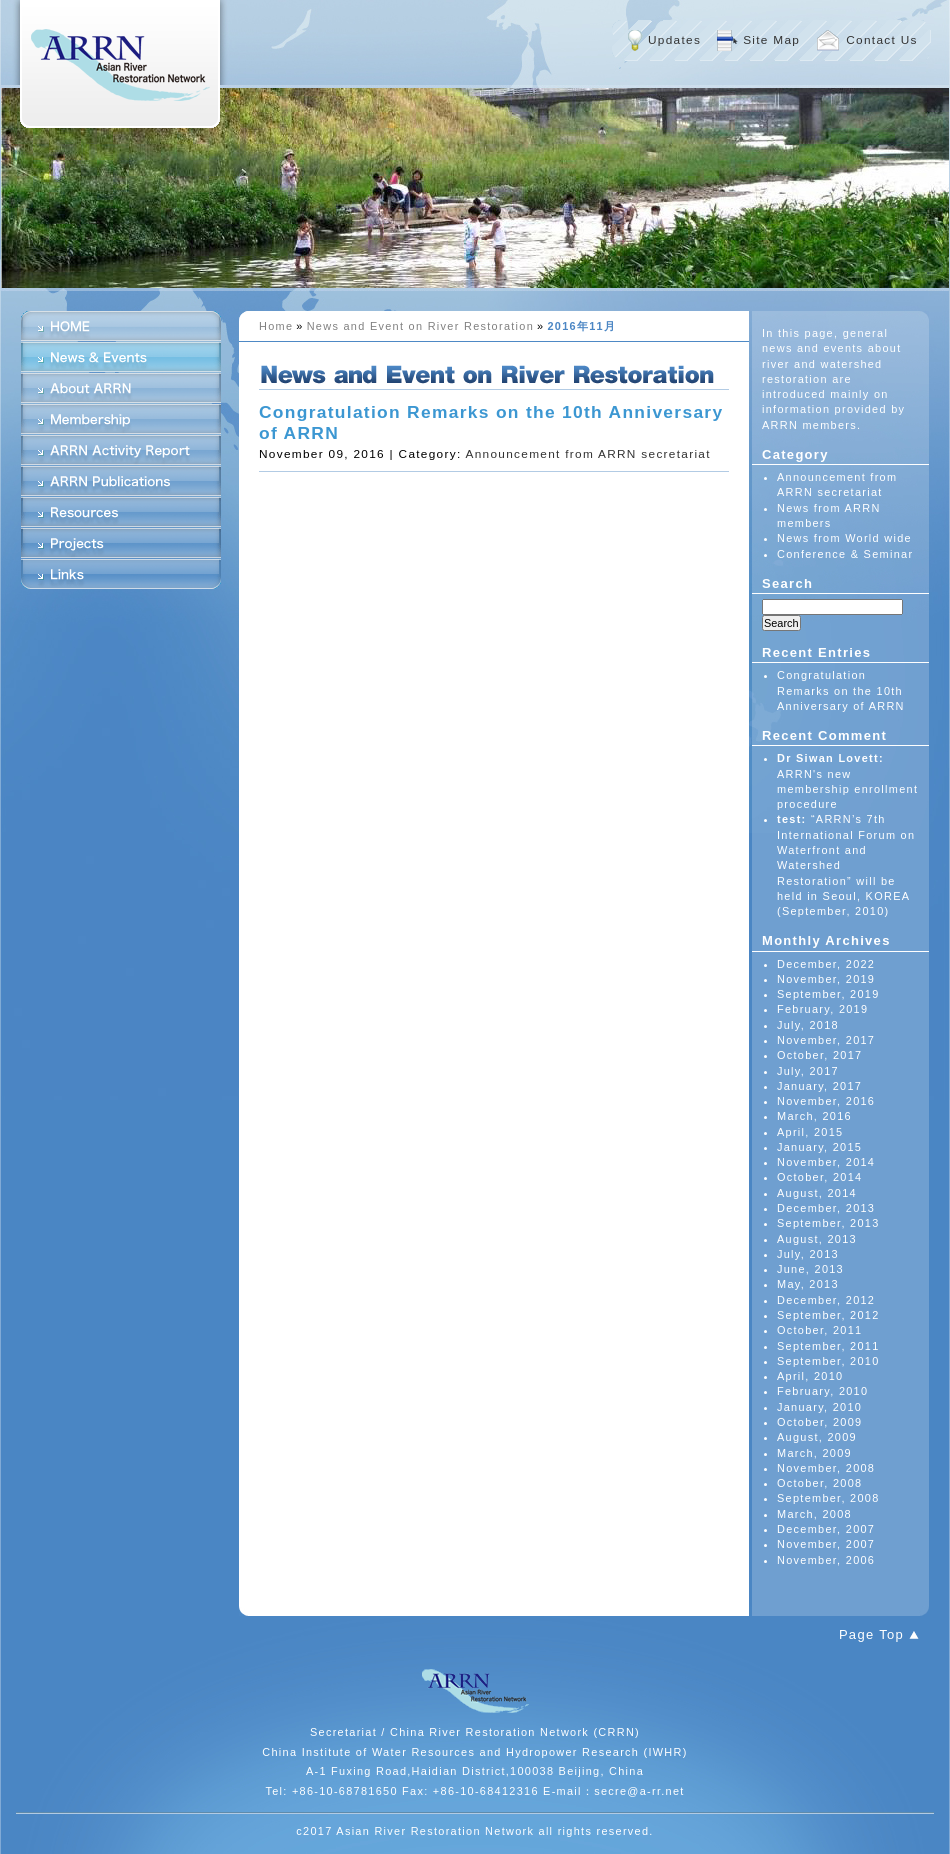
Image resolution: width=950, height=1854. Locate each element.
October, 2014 (819, 1177)
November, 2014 (826, 1162)
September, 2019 (828, 994)
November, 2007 (826, 1544)
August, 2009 (817, 1437)
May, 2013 (808, 1284)
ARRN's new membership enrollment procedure (847, 789)
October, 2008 (819, 1483)
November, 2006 (826, 1560)
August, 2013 (817, 1239)
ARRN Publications (121, 481)
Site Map (771, 40)
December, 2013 (826, 1208)
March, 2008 (814, 1514)
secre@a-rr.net (639, 1791)
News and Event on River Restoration (420, 326)
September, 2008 (828, 1498)
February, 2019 (822, 1009)
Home (276, 326)
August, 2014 (817, 1193)
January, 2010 (819, 1407)
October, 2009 (819, 1422)
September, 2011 (828, 1346)
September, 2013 (828, 1223)
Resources (121, 512)
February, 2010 (822, 1391)
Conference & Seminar (845, 554)
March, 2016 (814, 1116)
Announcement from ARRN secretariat (587, 454)
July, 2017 (808, 1071)
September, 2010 (828, 1361)
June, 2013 (810, 1269)
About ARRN (121, 388)
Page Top (871, 1634)
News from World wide (844, 538)
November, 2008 (826, 1468)
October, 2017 (819, 1055)
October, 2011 (819, 1330)
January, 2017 (819, 1086)
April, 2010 (810, 1376)
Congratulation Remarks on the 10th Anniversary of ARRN (841, 690)
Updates (674, 40)
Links (121, 574)
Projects (121, 543)
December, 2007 (826, 1529)
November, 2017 (826, 1040)
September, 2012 (828, 1315)
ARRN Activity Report (121, 450)
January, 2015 (819, 1147)
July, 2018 (808, 1025)
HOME (121, 326)
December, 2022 (826, 964)
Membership (121, 419)
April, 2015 (810, 1132)
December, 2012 (826, 1300)
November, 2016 (826, 1101)
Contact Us (882, 40)
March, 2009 (814, 1453)
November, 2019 (826, 979)
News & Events (121, 357)
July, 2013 (808, 1254)
